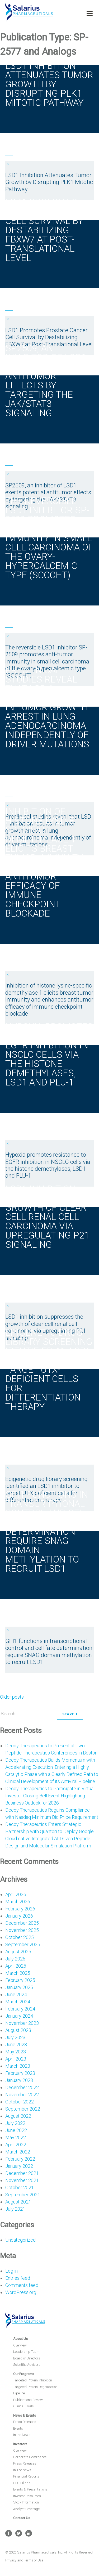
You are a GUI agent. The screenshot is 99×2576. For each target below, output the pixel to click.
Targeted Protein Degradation (35, 2387)
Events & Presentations (30, 2489)
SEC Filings (21, 2483)
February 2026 (20, 1908)
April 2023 (15, 2059)
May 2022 (15, 2137)
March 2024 (17, 2001)
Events (18, 2428)
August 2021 (18, 2202)
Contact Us (21, 2518)
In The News (22, 2470)
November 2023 (22, 2023)
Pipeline (19, 2393)
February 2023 (20, 2073)
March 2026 (17, 1901)
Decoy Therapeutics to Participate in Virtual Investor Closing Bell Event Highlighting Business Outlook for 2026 (50, 1796)
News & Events (24, 2415)
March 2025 (17, 1973)
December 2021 (22, 2173)
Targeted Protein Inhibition (32, 2380)
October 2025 (19, 1937)
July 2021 (15, 2209)
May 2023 (15, 2051)
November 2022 (22, 2094)
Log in (11, 2271)
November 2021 (22, 2180)
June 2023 (16, 2044)
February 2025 (20, 1980)
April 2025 (15, 1966)
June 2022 (16, 2130)
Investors (20, 2444)
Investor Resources (27, 2496)
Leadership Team (26, 2352)
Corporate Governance (29, 2457)
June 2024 (16, 1994)
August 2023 (18, 2030)
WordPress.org (20, 2292)
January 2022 (19, 2166)
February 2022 (20, 2159)
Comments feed (21, 2285)
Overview (20, 2345)
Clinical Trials (23, 2406)
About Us (20, 2339)
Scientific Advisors (26, 2365)
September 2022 (22, 2109)
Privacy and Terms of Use (24, 2560)
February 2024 (20, 2009)
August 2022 (18, 2116)
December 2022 (22, 2087)
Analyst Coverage (26, 2509)
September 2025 (22, 1944)
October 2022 (19, 2101)
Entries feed (17, 2278)
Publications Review (28, 2400)
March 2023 (17, 2066)
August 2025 (18, 1951)
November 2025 (22, 1930)
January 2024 (19, 2016)
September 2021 (22, 2194)
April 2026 (15, 1894)
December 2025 (22, 1923)
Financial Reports (26, 2476)
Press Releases (24, 2422)
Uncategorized (20, 2240)
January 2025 (19, 1987)
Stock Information (26, 2502)
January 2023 (19, 2080)
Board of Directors (26, 2358)
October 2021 (19, 2187)
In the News (21, 2435)
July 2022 (15, 2123)
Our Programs (23, 2374)
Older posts (12, 1697)
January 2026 (19, 1916)
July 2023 (15, 2037)
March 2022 (17, 2152)
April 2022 (15, 2144)
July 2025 (15, 1959)
